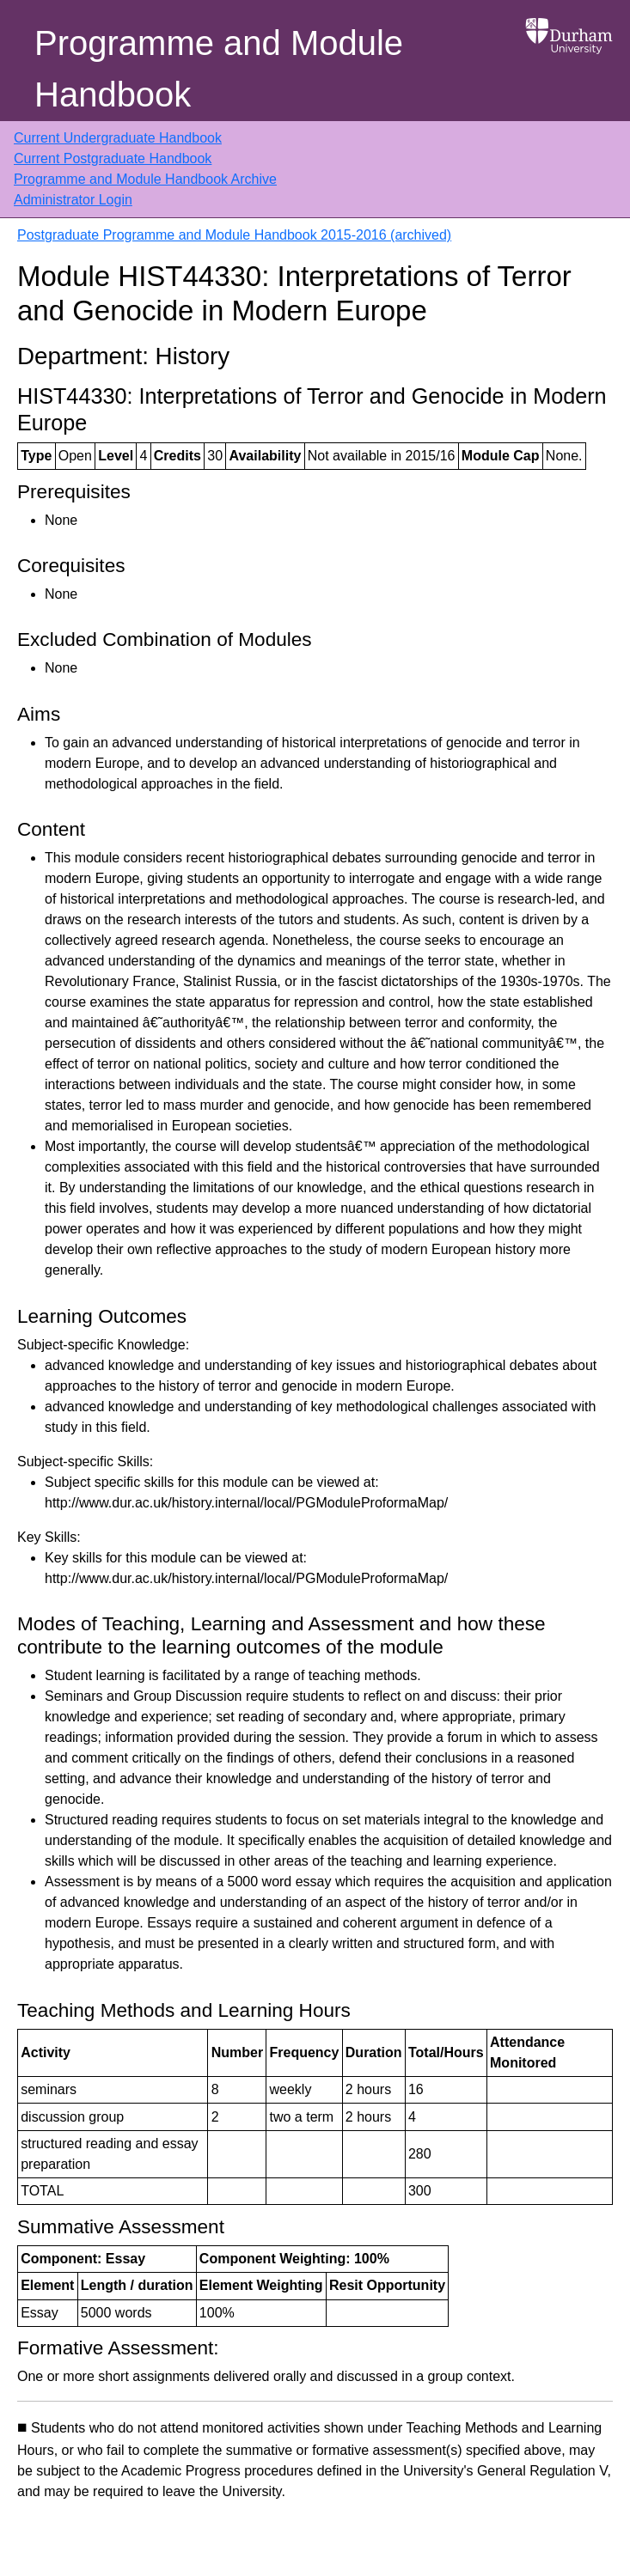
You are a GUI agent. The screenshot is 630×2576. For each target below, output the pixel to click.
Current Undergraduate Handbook (118, 138)
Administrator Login (73, 199)
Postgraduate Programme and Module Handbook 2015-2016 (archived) (234, 235)
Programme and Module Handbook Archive (145, 179)
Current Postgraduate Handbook (112, 158)
